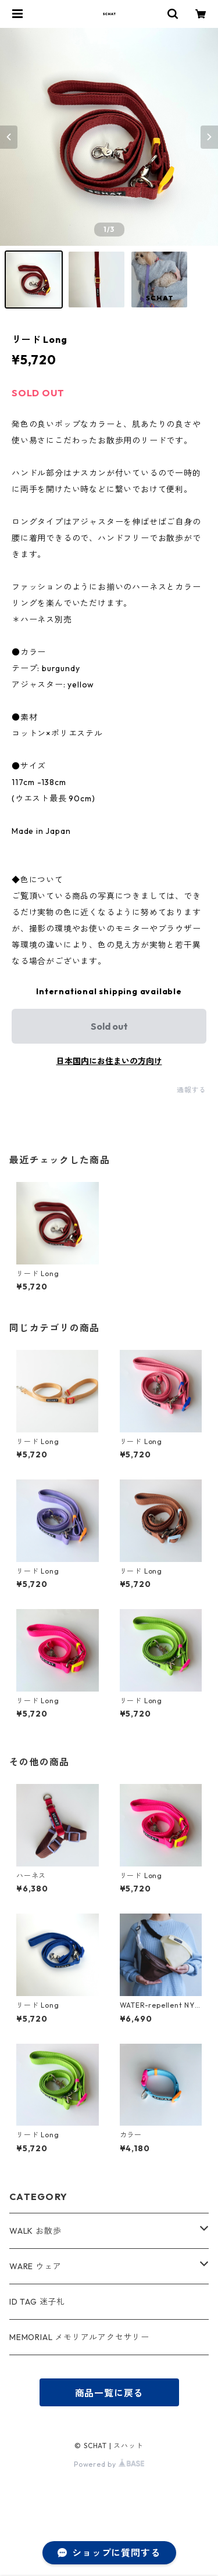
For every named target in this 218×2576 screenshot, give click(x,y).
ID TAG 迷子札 (37, 2301)
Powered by (109, 2464)
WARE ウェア (39, 2266)
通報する (191, 1089)
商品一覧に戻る (109, 2393)
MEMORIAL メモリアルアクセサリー (79, 2337)
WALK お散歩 (35, 2231)
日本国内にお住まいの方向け (109, 1061)
